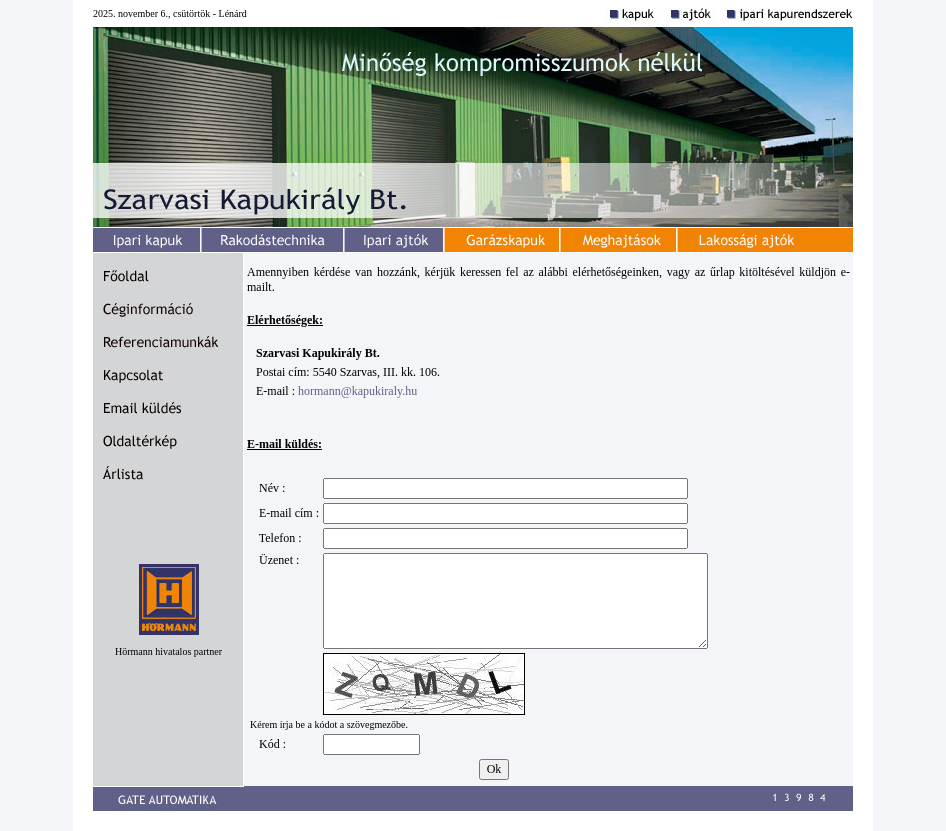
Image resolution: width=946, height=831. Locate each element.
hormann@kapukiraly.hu (357, 391)
